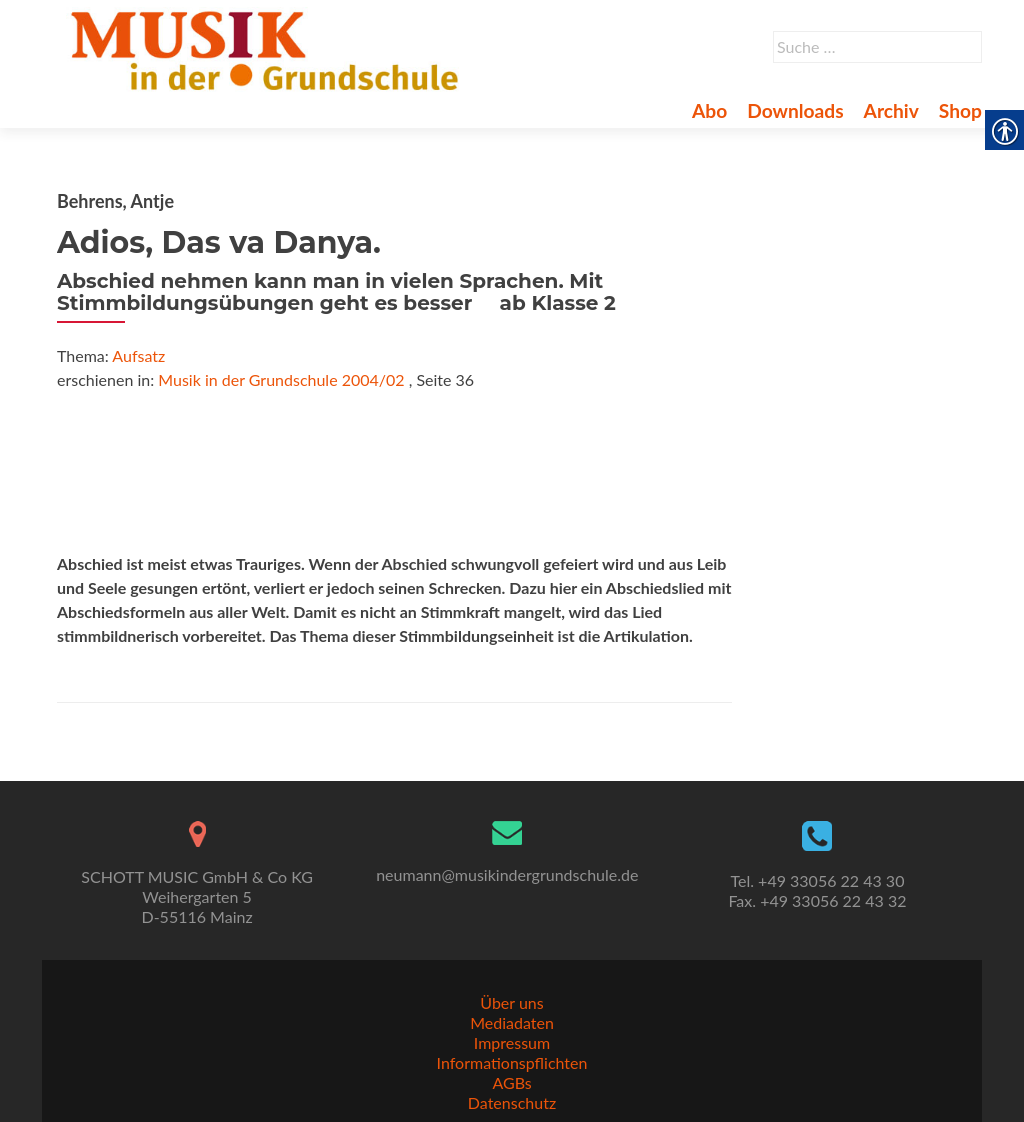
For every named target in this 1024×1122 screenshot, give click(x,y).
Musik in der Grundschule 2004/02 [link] (281, 379)
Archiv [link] (891, 110)
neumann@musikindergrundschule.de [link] (507, 874)
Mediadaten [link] (512, 1022)
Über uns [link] (511, 1002)
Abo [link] (709, 110)
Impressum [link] (512, 1042)
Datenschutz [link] (512, 1102)
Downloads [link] (795, 110)
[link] (268, 48)
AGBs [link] (511, 1082)
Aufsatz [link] (138, 355)
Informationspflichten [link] (512, 1062)
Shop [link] (960, 110)
